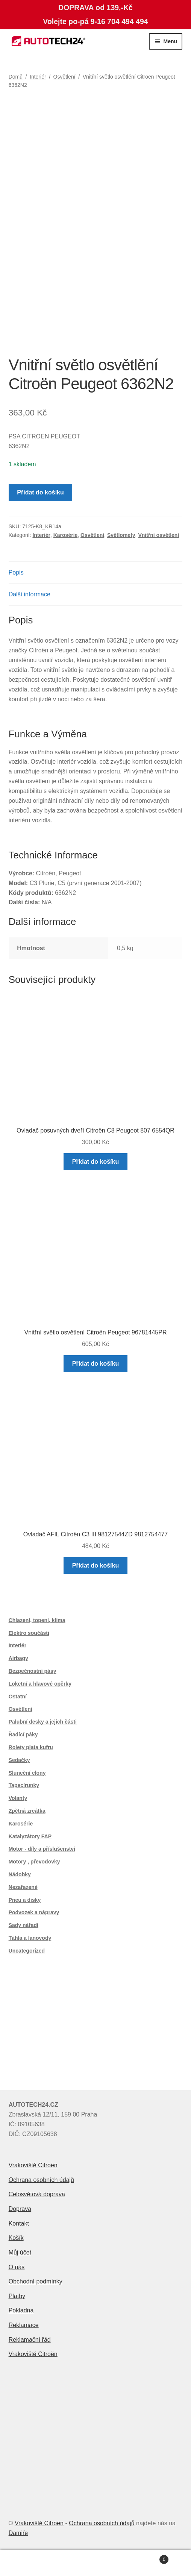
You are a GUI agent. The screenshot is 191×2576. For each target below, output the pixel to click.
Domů (16, 77)
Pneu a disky (25, 1900)
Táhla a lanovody (30, 1938)
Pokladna (21, 2310)
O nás (17, 2267)
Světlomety (121, 535)
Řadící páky (23, 1734)
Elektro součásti (29, 1633)
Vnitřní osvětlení (158, 535)
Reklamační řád (30, 2339)
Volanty (18, 1798)
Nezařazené (23, 1887)
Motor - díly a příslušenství (42, 1849)
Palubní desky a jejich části (43, 1722)
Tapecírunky (24, 1785)
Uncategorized (27, 1951)
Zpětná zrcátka (27, 1811)
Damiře (18, 2533)
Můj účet (20, 2252)
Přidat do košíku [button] (95, 1161)
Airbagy (18, 1658)
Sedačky (19, 1760)
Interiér (38, 77)
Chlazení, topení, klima (37, 1620)
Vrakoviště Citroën (33, 2165)
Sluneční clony (27, 1773)
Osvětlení (64, 77)
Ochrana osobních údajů (41, 2180)
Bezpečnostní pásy (32, 1671)
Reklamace (24, 2325)
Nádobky (20, 1874)
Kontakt (19, 2223)
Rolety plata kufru (31, 1747)
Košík (16, 2238)
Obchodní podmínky (35, 2281)
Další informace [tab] (29, 594)
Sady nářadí (23, 1925)
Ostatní (18, 1697)
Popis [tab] (16, 572)
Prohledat (95, 2563)
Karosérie (65, 535)
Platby (17, 2296)
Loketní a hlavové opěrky (40, 1684)
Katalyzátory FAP (30, 1836)
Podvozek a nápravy (34, 1912)
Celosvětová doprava (37, 2194)
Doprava (20, 2209)
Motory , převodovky (34, 1862)
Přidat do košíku (40, 492)
